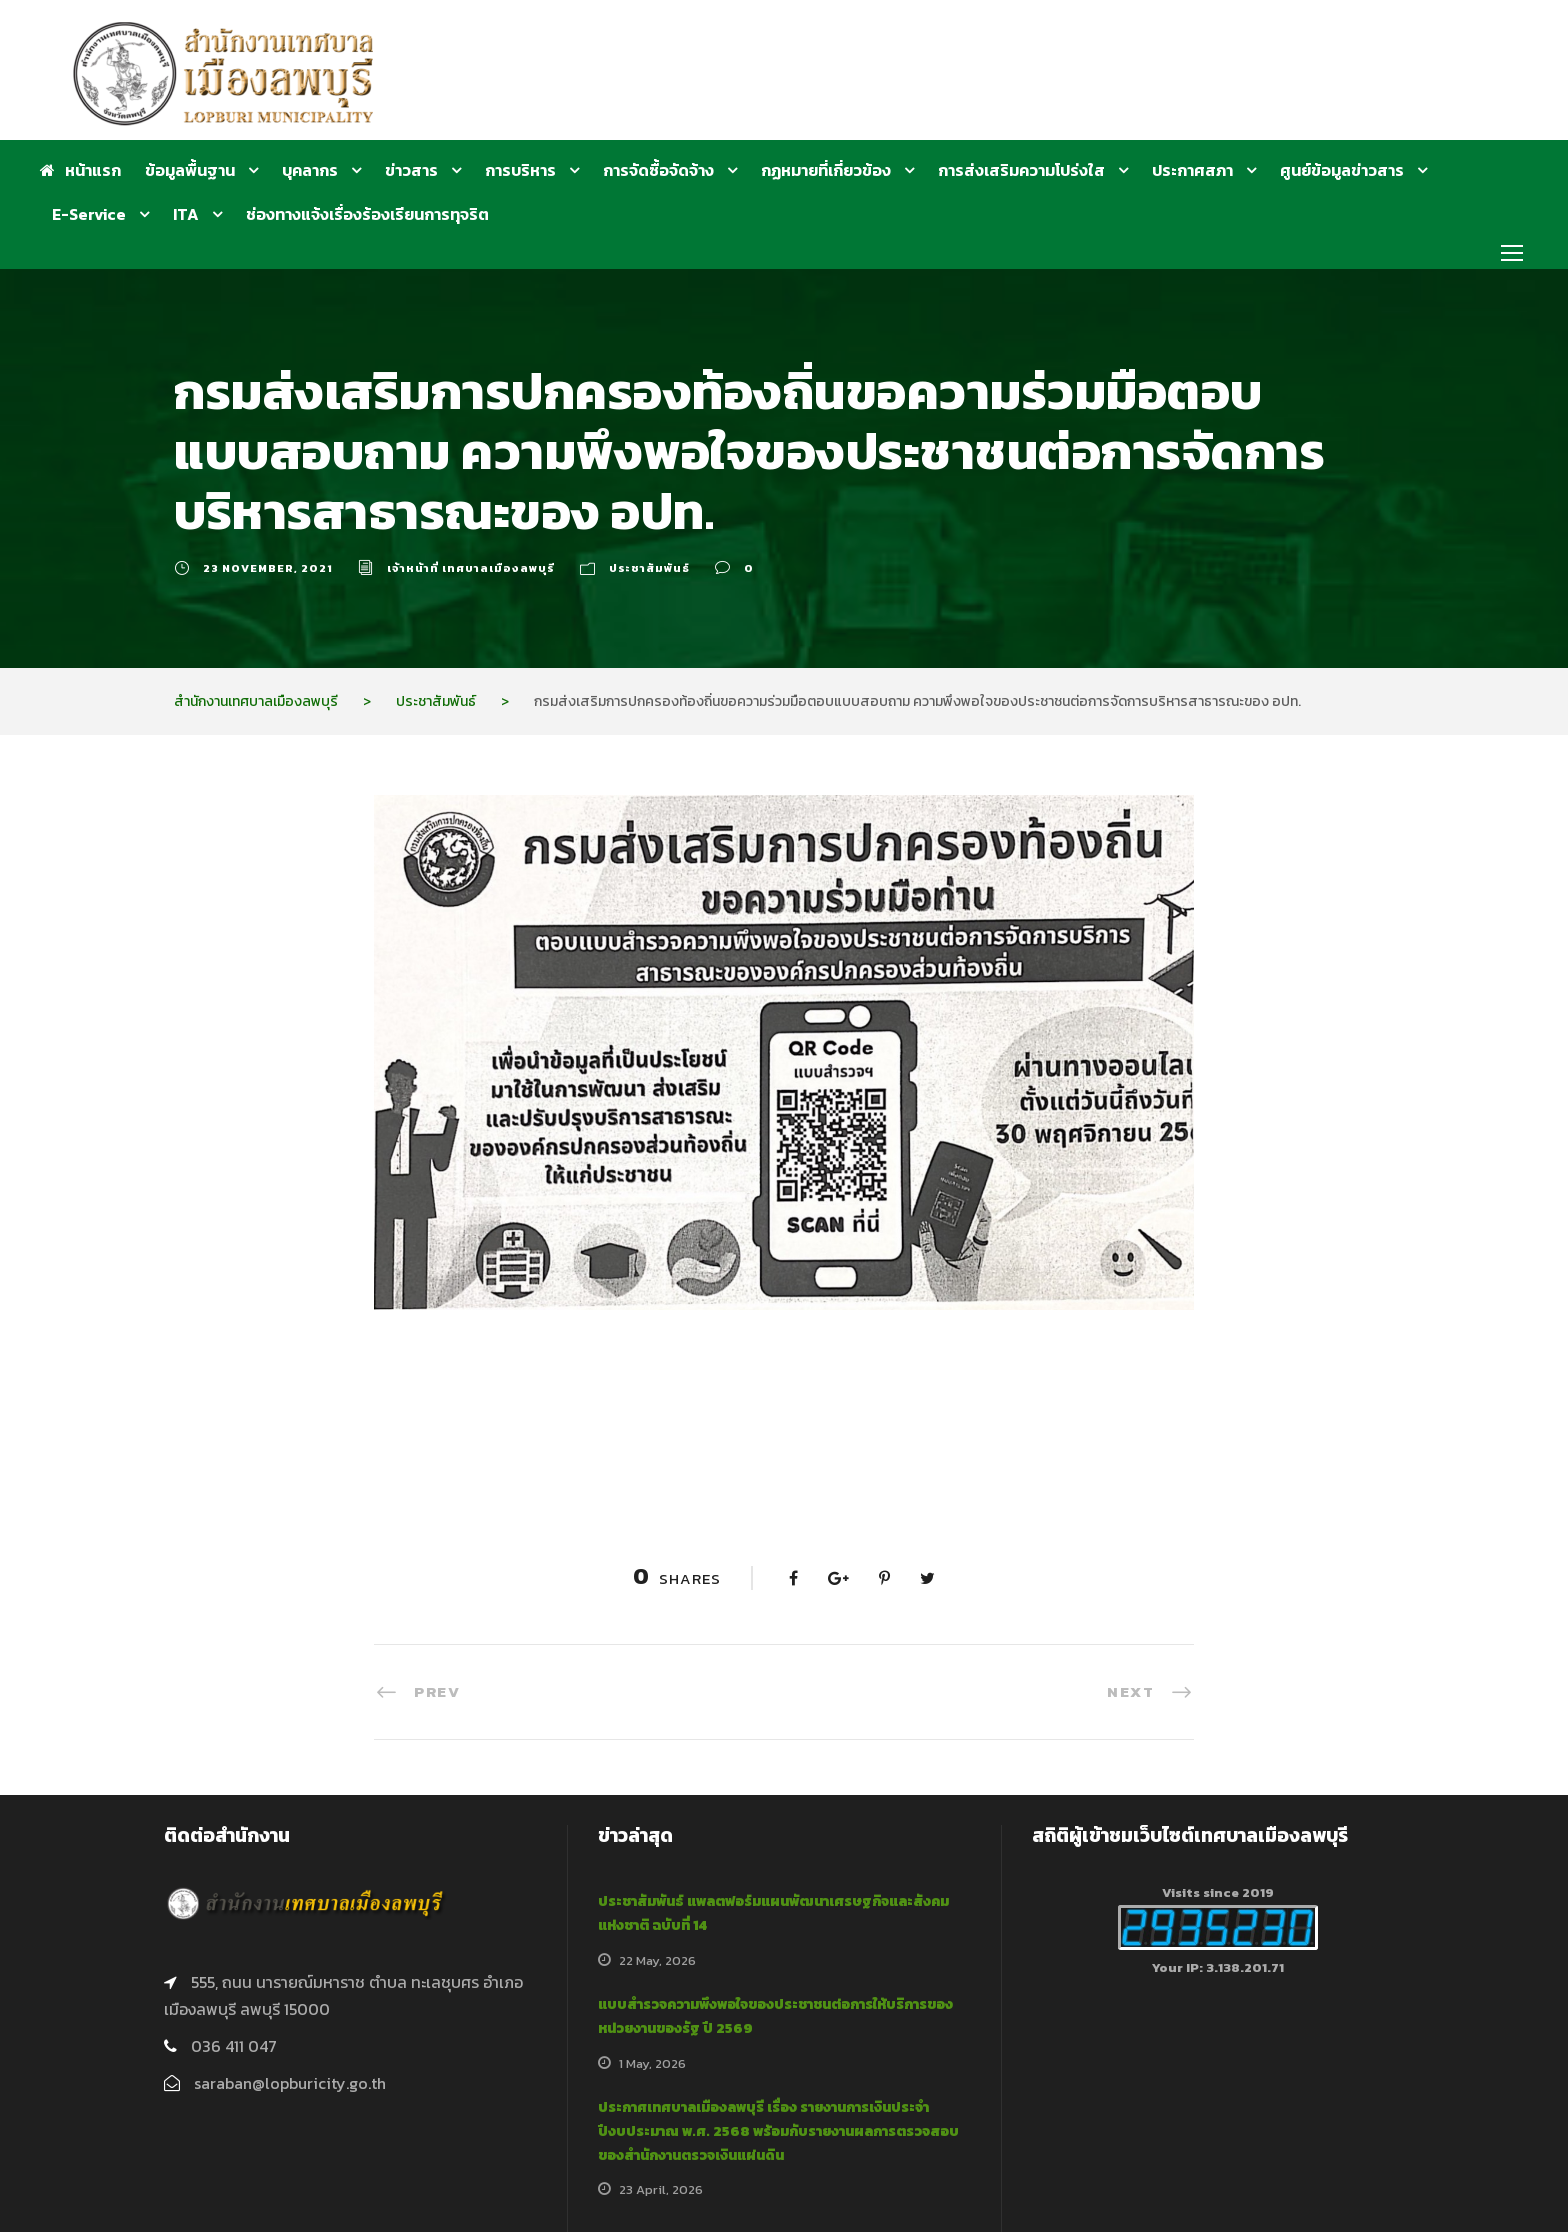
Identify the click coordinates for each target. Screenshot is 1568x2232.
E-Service (89, 214)
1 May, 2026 (652, 2063)
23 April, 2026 (661, 2189)
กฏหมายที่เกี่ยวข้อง (826, 170)
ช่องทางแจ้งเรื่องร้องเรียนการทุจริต (367, 214)
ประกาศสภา (1192, 170)
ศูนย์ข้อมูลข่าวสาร (1342, 170)
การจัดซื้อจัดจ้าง (658, 170)
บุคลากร (310, 170)
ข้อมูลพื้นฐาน (190, 170)
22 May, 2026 (657, 1960)
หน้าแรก (80, 170)
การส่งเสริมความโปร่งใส (1021, 170)
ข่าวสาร (411, 170)
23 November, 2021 (268, 568)
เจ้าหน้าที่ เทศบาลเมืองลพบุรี (471, 568)
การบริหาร (520, 170)
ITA (186, 214)
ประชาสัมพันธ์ (649, 568)
